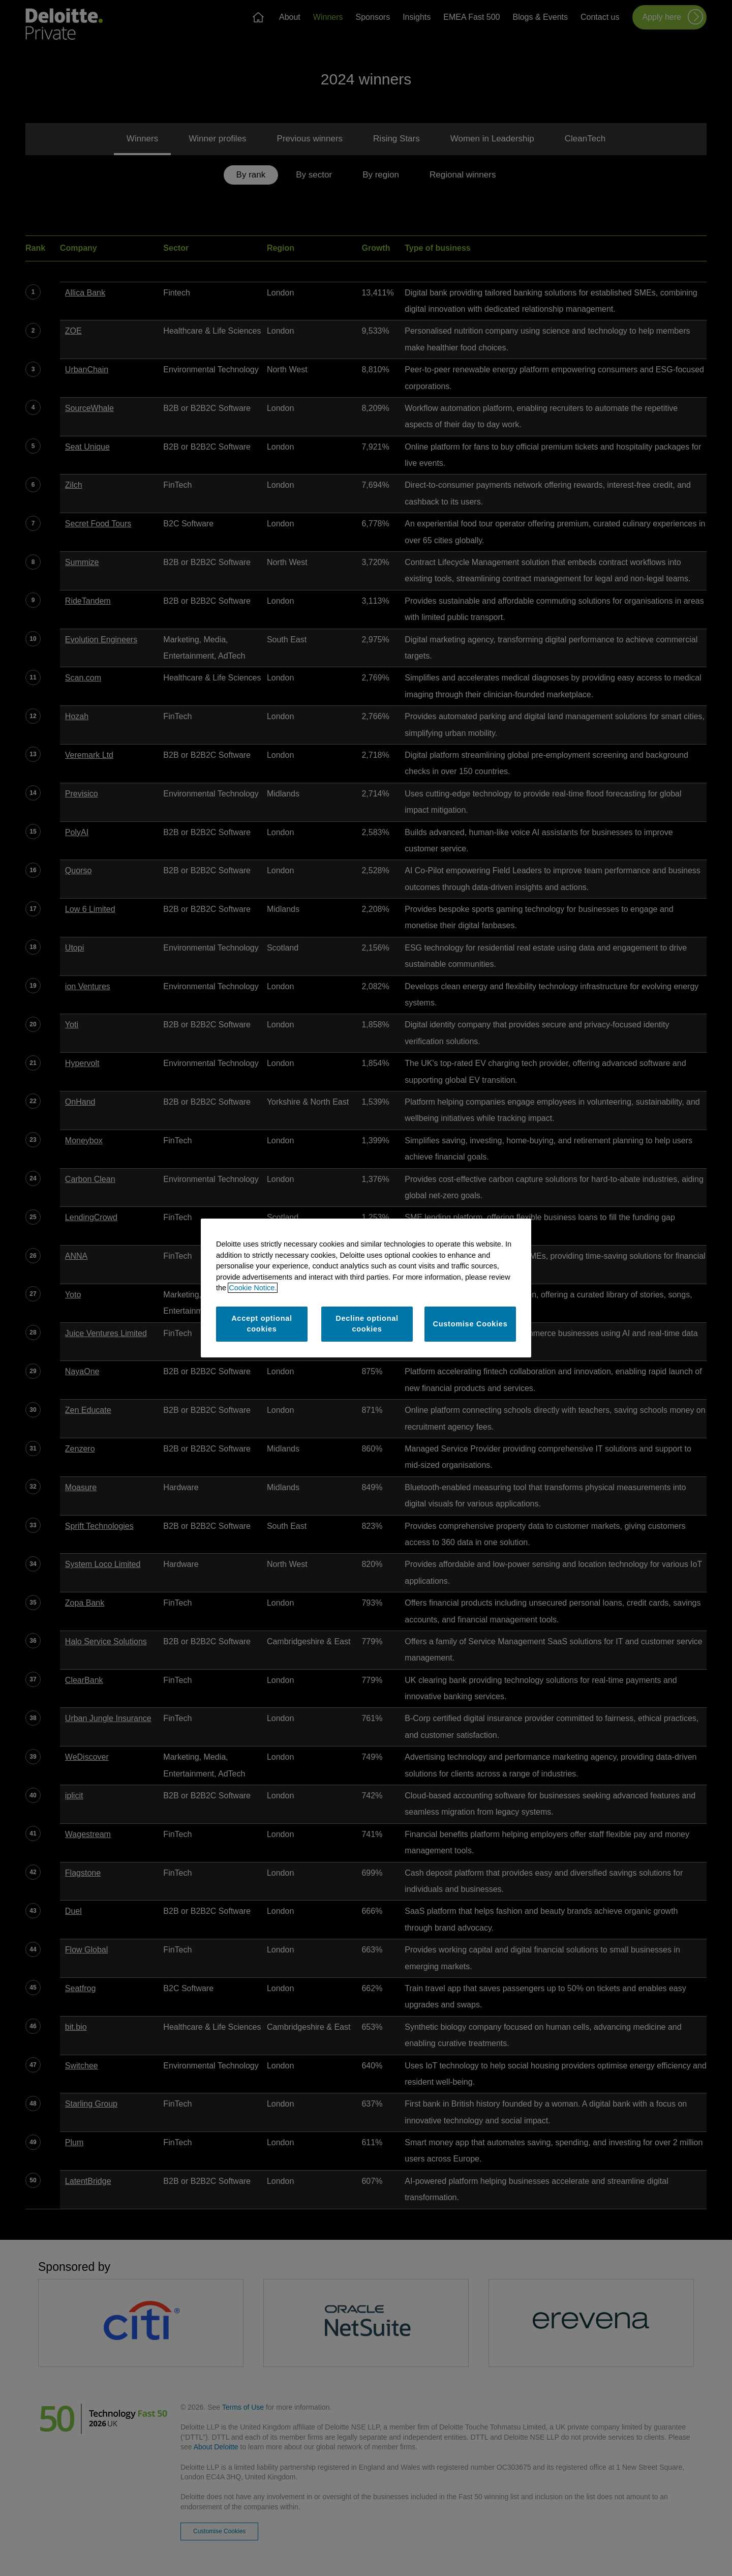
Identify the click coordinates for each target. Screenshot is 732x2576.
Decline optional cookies (367, 1324)
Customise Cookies (470, 1324)
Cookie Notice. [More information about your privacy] (253, 1288)
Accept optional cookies (261, 1324)
